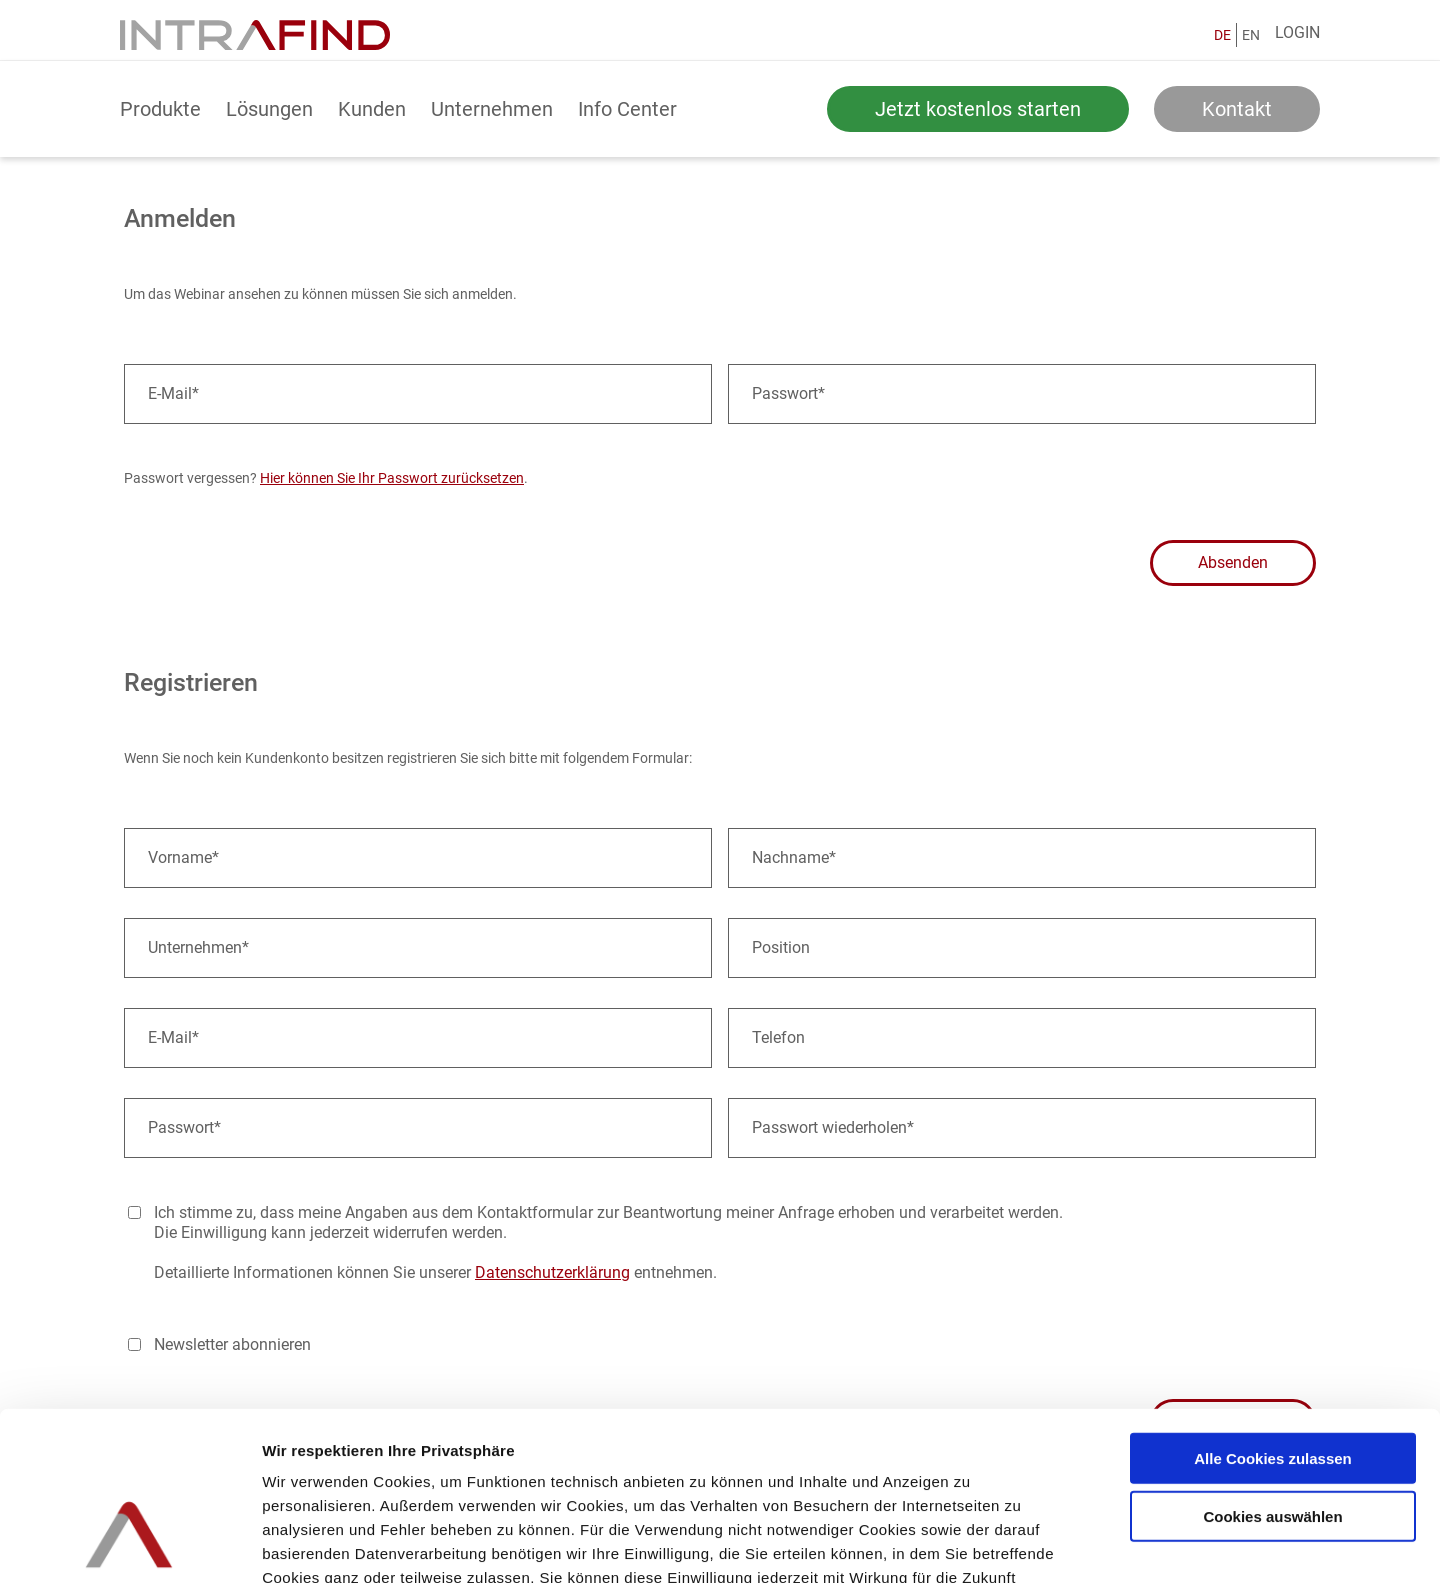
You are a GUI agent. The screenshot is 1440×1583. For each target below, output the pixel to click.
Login (1297, 32)
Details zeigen (1063, 1543)
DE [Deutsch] (1222, 35)
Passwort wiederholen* (833, 1127)
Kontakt (1237, 109)
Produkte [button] (160, 109)
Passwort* (788, 393)
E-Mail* (173, 393)
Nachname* (794, 857)
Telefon (778, 1037)
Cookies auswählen (1272, 1378)
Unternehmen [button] (492, 109)
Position (781, 947)
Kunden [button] (372, 109)
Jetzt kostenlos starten (978, 109)
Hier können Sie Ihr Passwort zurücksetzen (392, 478)
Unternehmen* (198, 947)
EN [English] (1251, 35)
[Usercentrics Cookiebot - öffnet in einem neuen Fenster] (129, 1544)
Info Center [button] (627, 109)
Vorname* (183, 857)
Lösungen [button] (269, 109)
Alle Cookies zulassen (1273, 1319)
